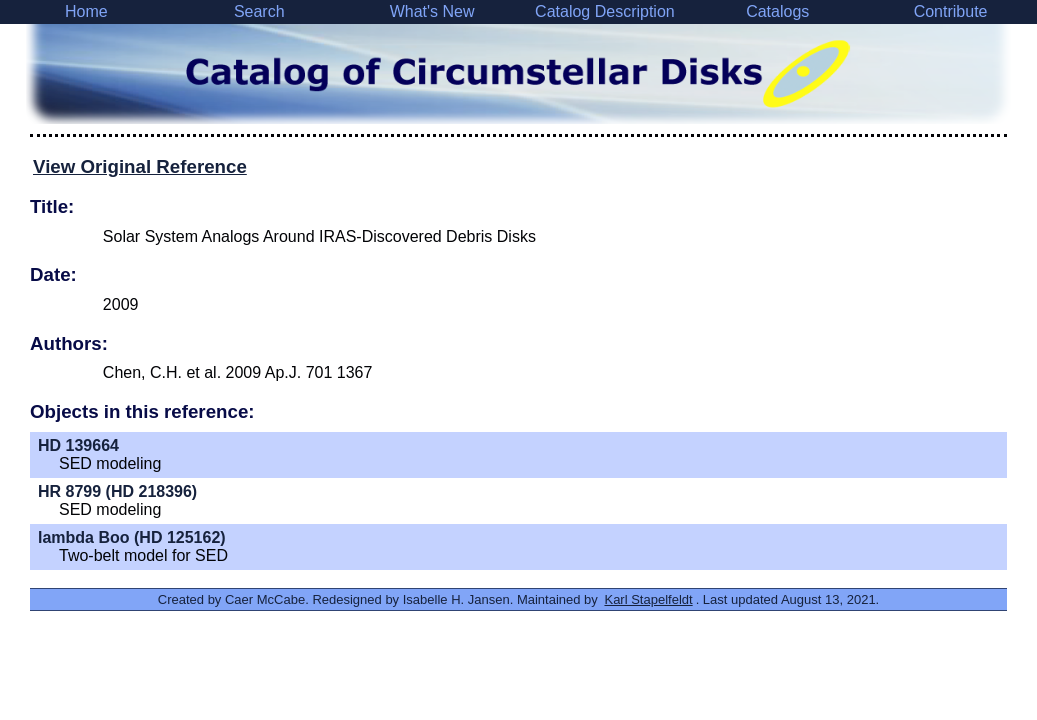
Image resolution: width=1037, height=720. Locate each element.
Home (86, 11)
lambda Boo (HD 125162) (132, 537)
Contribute (951, 11)
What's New (432, 11)
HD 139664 (78, 445)
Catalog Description (605, 11)
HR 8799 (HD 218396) (117, 491)
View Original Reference (140, 166)
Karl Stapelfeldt (648, 599)
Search (259, 11)
